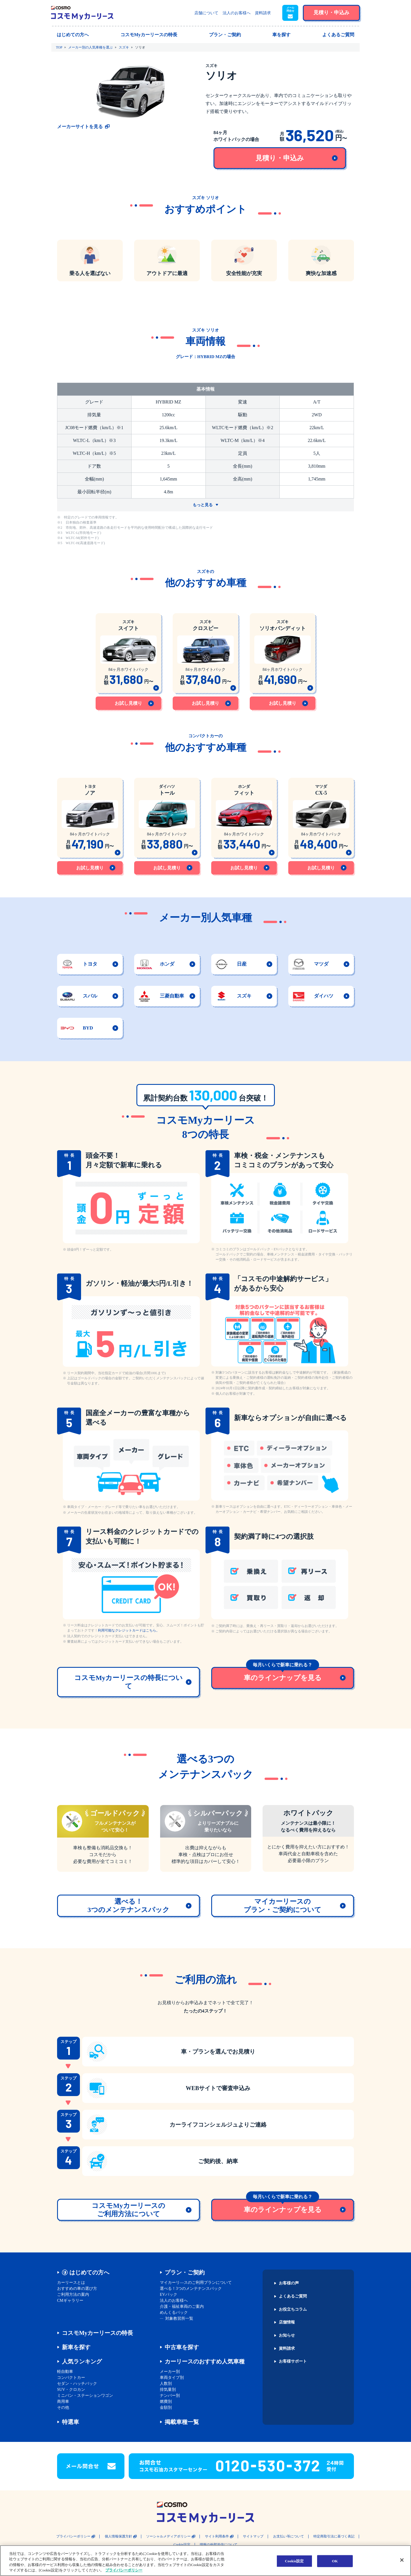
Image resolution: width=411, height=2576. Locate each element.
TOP (59, 47)
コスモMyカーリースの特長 (97, 2333)
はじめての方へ (89, 2272)
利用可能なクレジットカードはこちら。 (129, 1630)
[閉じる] (402, 2560)
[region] (205, 2560)
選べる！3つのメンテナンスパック (191, 2288)
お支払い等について (288, 2536)
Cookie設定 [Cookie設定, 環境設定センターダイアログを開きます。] (294, 2561)
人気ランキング (82, 2361)
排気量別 (168, 2389)
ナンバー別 (170, 2395)
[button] (290, 13)
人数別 (166, 2383)
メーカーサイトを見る (80, 126)
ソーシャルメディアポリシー (168, 2536)
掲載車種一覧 (182, 2422)
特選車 (70, 2422)
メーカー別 (170, 2371)
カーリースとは (71, 2282)
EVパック (168, 2294)
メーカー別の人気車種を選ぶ (90, 47)
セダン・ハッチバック (77, 2383)
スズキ (124, 47)
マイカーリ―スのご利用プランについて (196, 2282)
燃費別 (166, 2401)
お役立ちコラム (293, 2309)
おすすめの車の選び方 (77, 2288)
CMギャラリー (70, 2300)
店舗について (206, 13)
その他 (63, 2407)
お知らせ (287, 2335)
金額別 (166, 2407)
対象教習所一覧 (179, 2318)
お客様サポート (293, 2361)
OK (335, 2561)
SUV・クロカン (71, 2389)
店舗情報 (287, 2322)
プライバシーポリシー (73, 2536)
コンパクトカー (71, 2377)
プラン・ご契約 (185, 2272)
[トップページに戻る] (82, 13)
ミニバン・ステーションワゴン (85, 2395)
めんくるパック (174, 2312)
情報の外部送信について (218, 2545)
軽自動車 (65, 2371)
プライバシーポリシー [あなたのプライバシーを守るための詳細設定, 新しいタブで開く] (123, 2570)
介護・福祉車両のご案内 (182, 2306)
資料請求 (263, 13)
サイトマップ (253, 2536)
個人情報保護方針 (118, 2536)
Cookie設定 (182, 2545)
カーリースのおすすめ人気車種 (205, 2361)
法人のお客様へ (237, 13)
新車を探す (76, 2347)
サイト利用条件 (217, 2536)
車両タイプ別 (172, 2377)
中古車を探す (182, 2347)
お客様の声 (289, 2283)
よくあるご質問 (293, 2296)
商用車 (63, 2401)
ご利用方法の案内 (73, 2294)
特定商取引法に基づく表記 (333, 2536)
